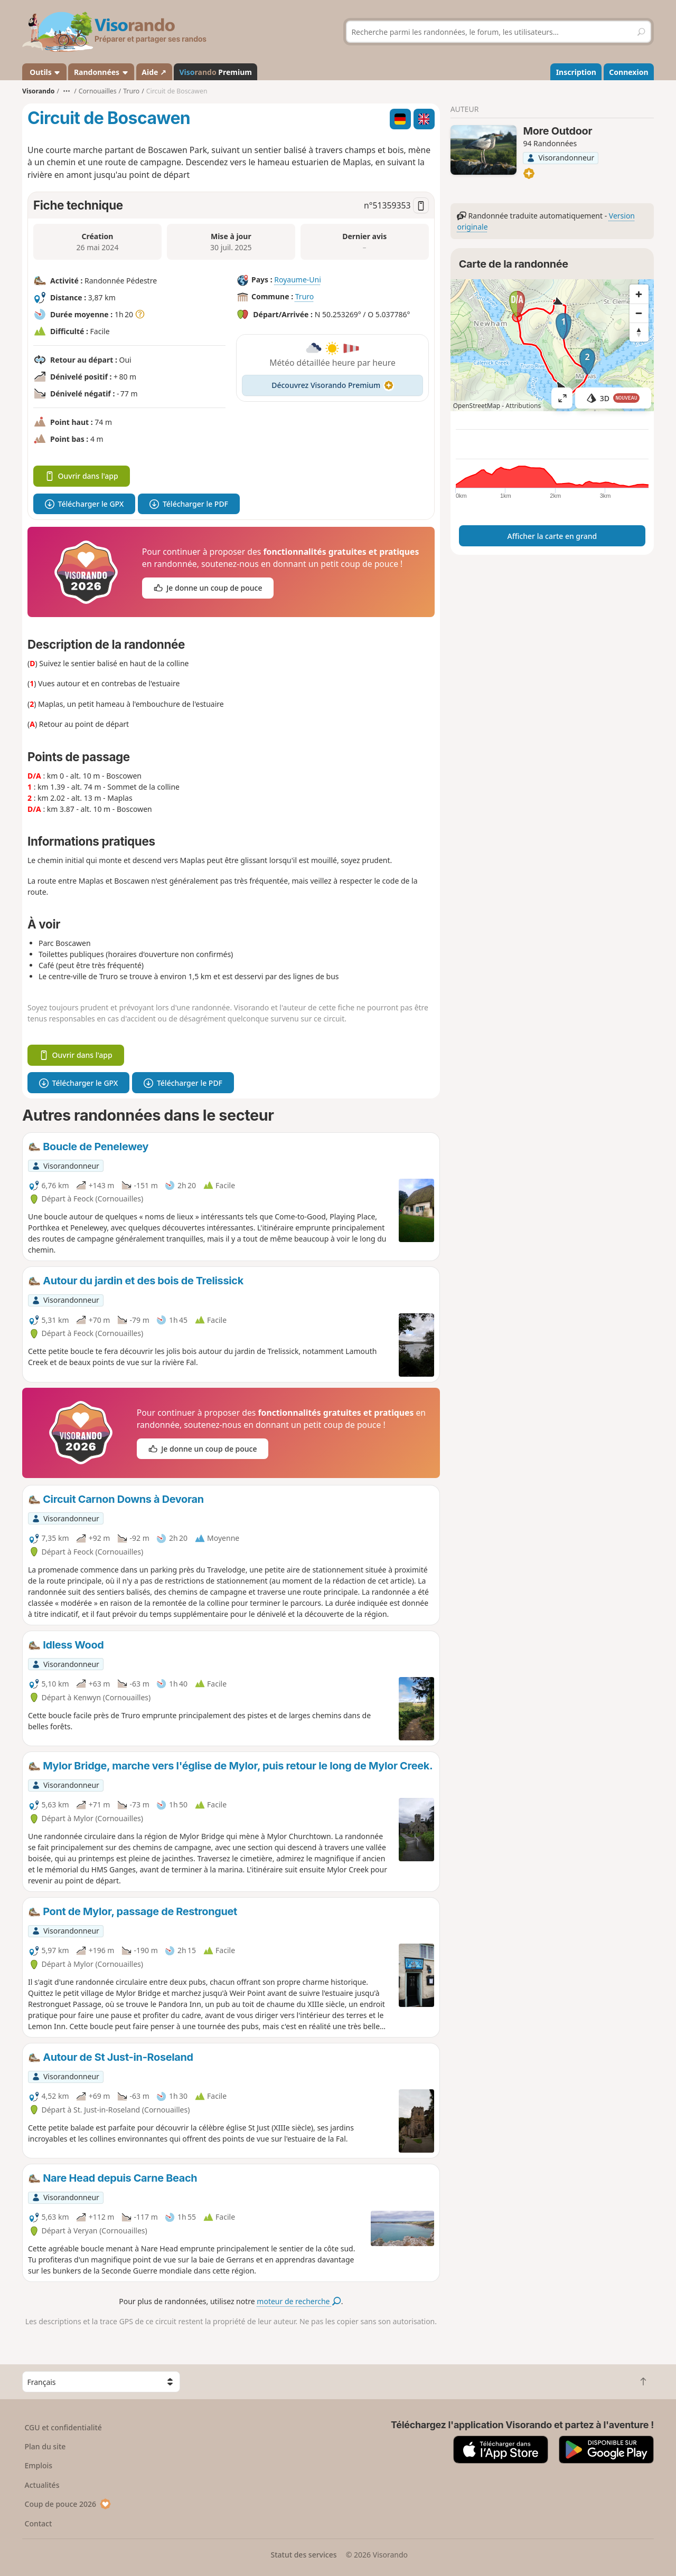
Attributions (523, 405)
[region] (552, 345)
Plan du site (45, 2446)
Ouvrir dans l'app (81, 475)
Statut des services (303, 2555)
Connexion (628, 72)
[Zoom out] (639, 313)
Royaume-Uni (297, 279)
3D (613, 398)
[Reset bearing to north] (639, 332)
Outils (44, 72)
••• (66, 91)
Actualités (42, 2485)
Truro (304, 296)
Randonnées (101, 72)
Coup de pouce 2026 (68, 2503)
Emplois (39, 2465)
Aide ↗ (154, 72)
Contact (38, 2523)
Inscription (576, 72)
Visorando (38, 91)
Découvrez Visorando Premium (332, 385)
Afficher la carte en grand (552, 536)
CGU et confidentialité (63, 2427)
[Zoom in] (639, 294)
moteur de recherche (299, 2301)
